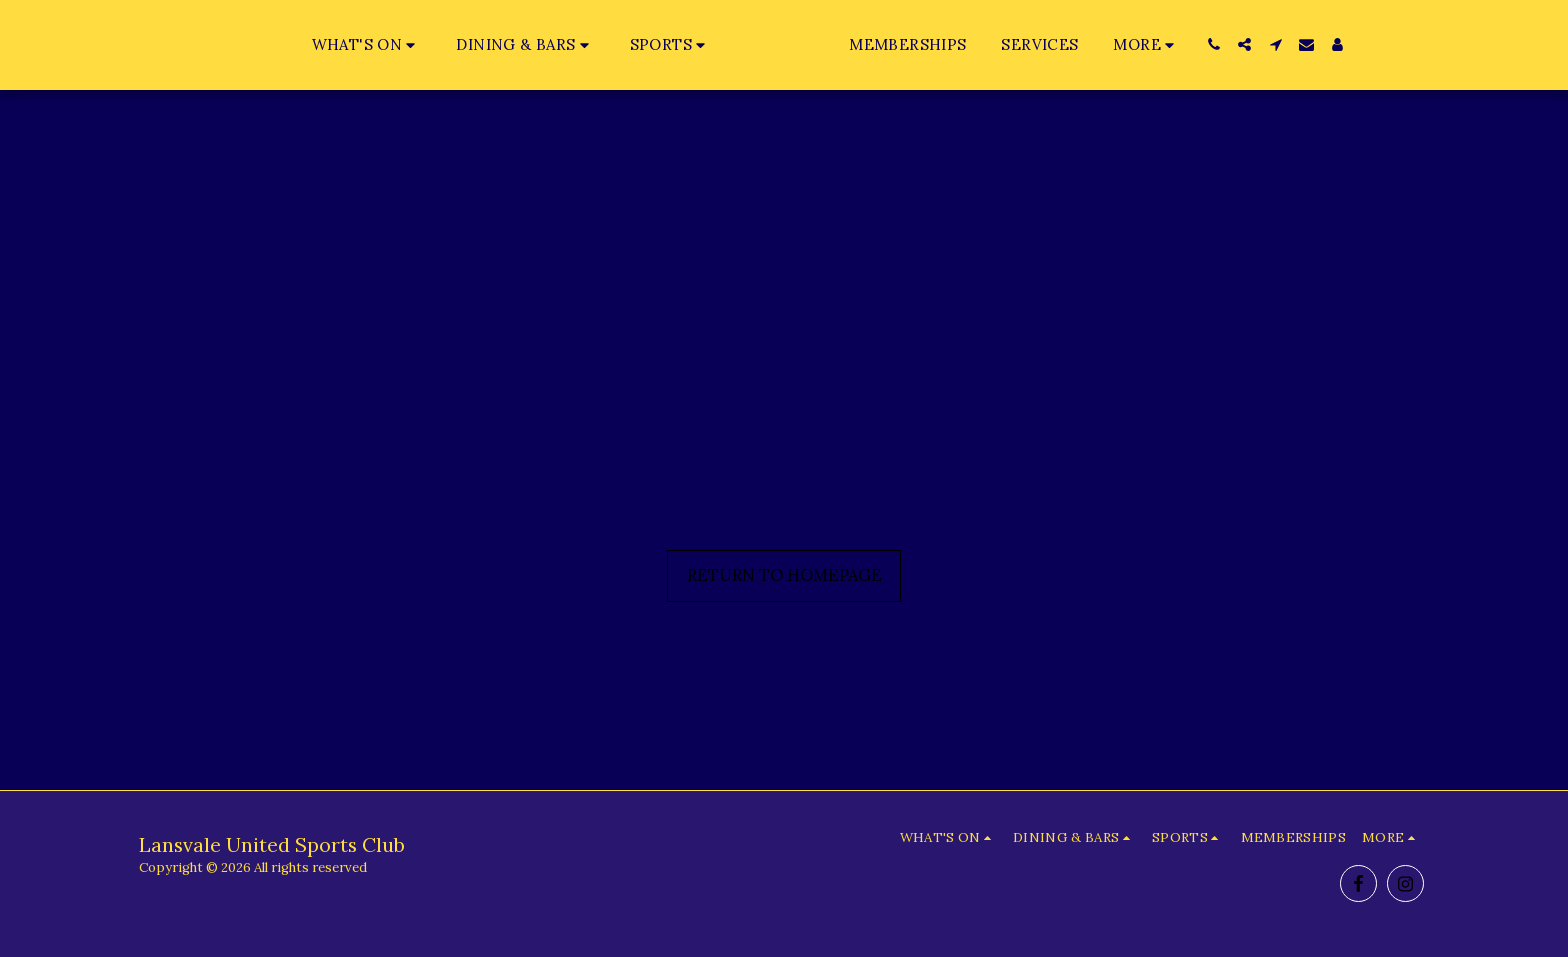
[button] (326, 44)
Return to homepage (784, 575)
